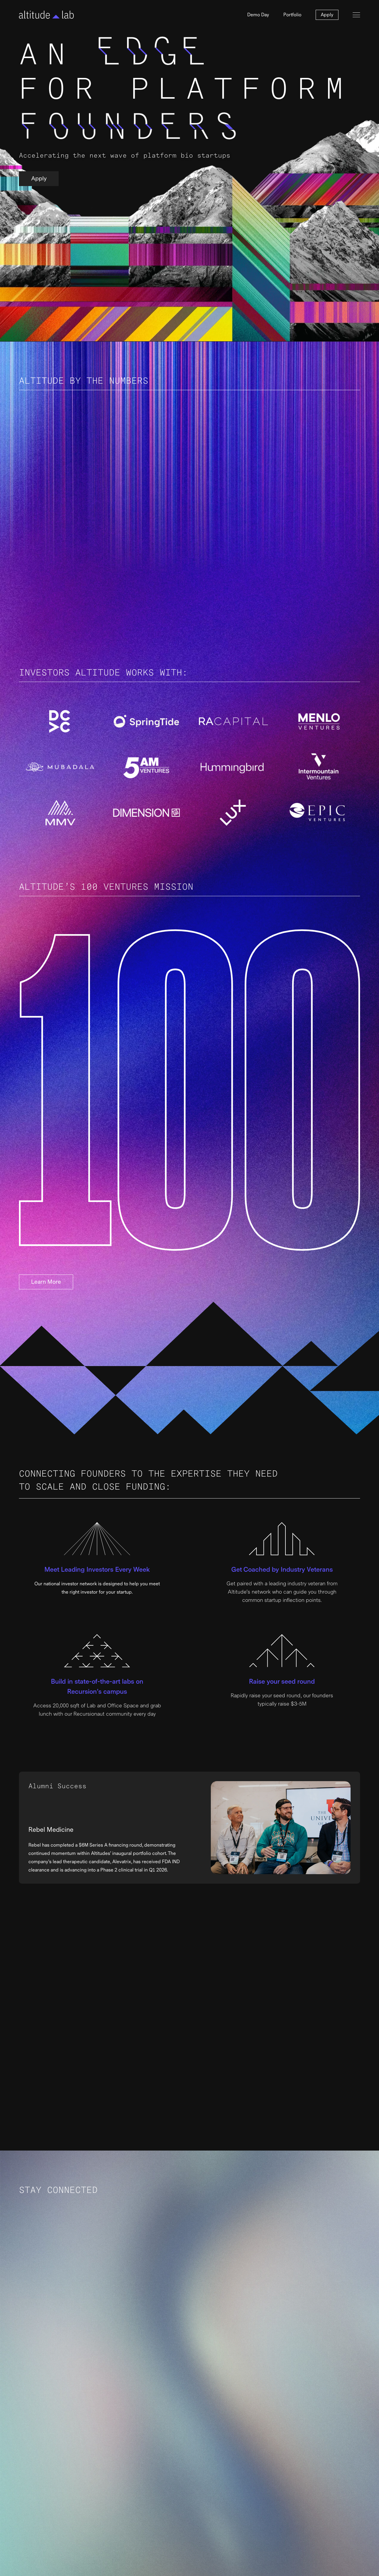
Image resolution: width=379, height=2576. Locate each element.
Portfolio (292, 15)
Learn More (46, 1282)
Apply (327, 15)
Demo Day (258, 15)
